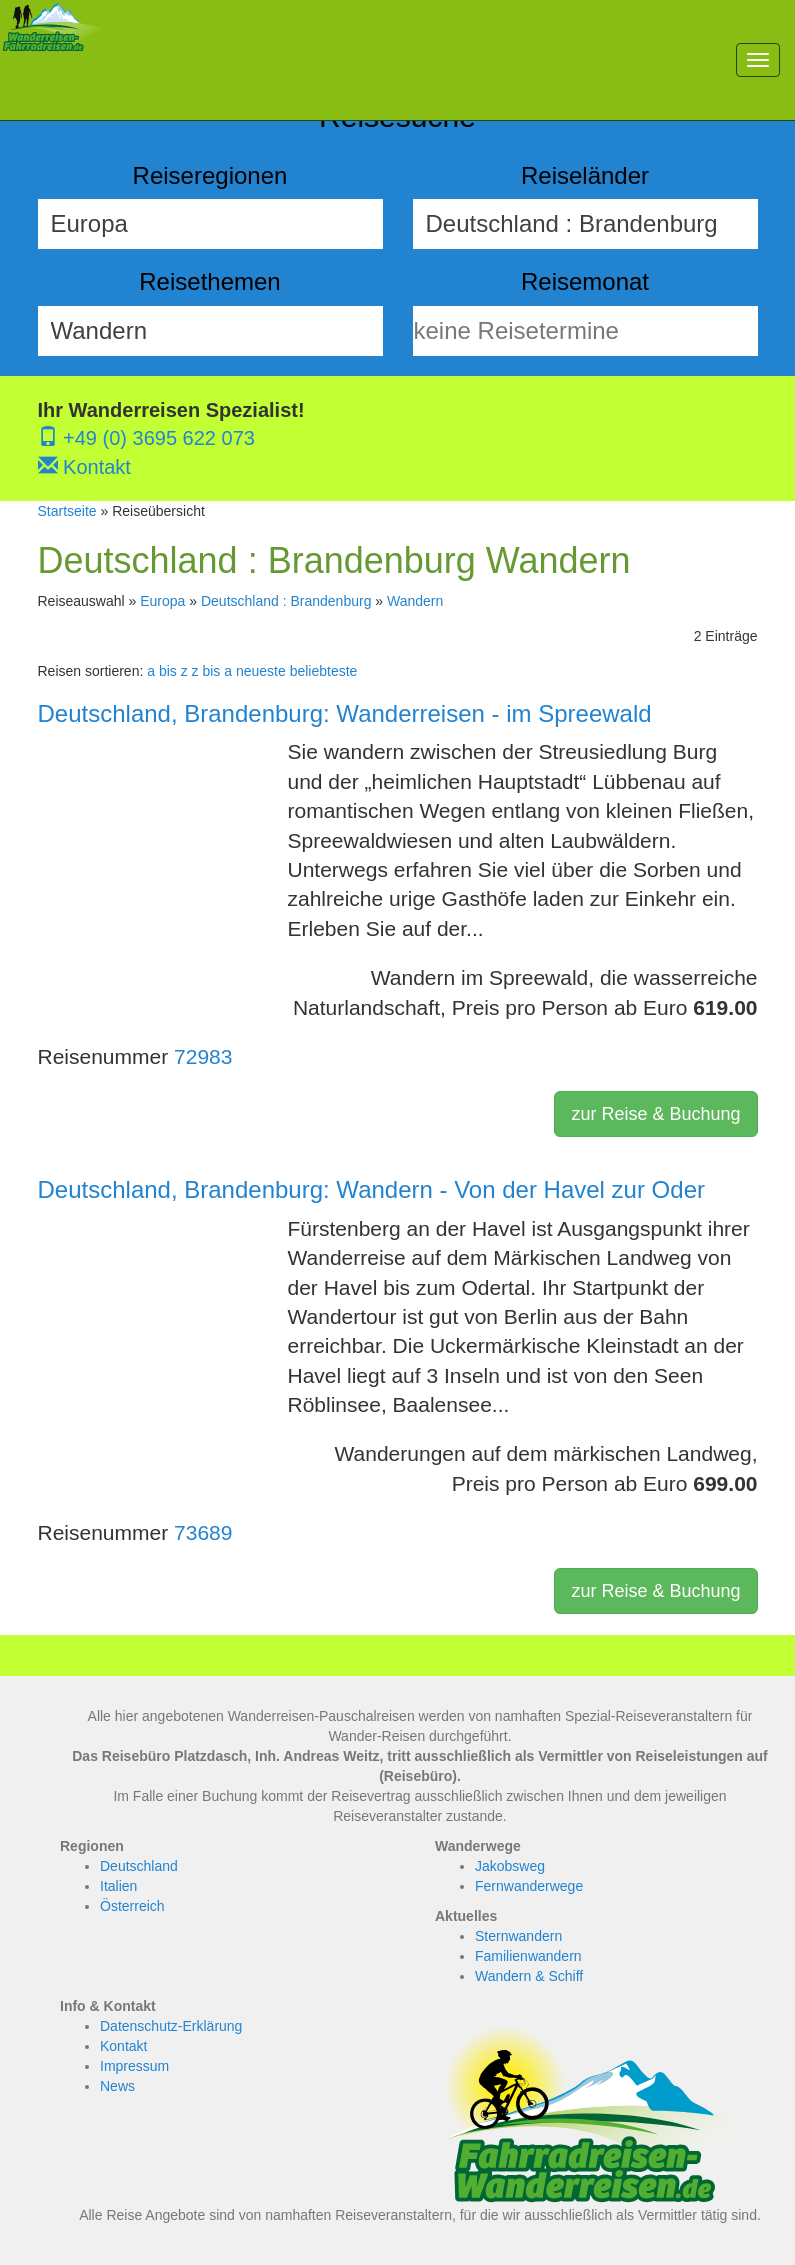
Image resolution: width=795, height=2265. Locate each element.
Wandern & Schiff (529, 1976)
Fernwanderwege (529, 1886)
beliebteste (324, 671)
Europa (162, 601)
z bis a (212, 671)
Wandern (415, 601)
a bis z (167, 671)
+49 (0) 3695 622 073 (146, 438)
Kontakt (84, 467)
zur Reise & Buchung (655, 1114)
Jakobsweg (510, 1866)
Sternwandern (518, 1936)
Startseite (67, 511)
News (117, 2086)
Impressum (134, 2066)
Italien (118, 1886)
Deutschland (139, 1866)
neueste (261, 671)
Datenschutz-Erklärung (171, 2026)
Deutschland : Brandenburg (286, 601)
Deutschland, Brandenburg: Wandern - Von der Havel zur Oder (371, 1189)
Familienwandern (528, 1956)
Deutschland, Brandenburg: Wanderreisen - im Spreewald (345, 713)
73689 (203, 1532)
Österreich (132, 1906)
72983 (203, 1056)
